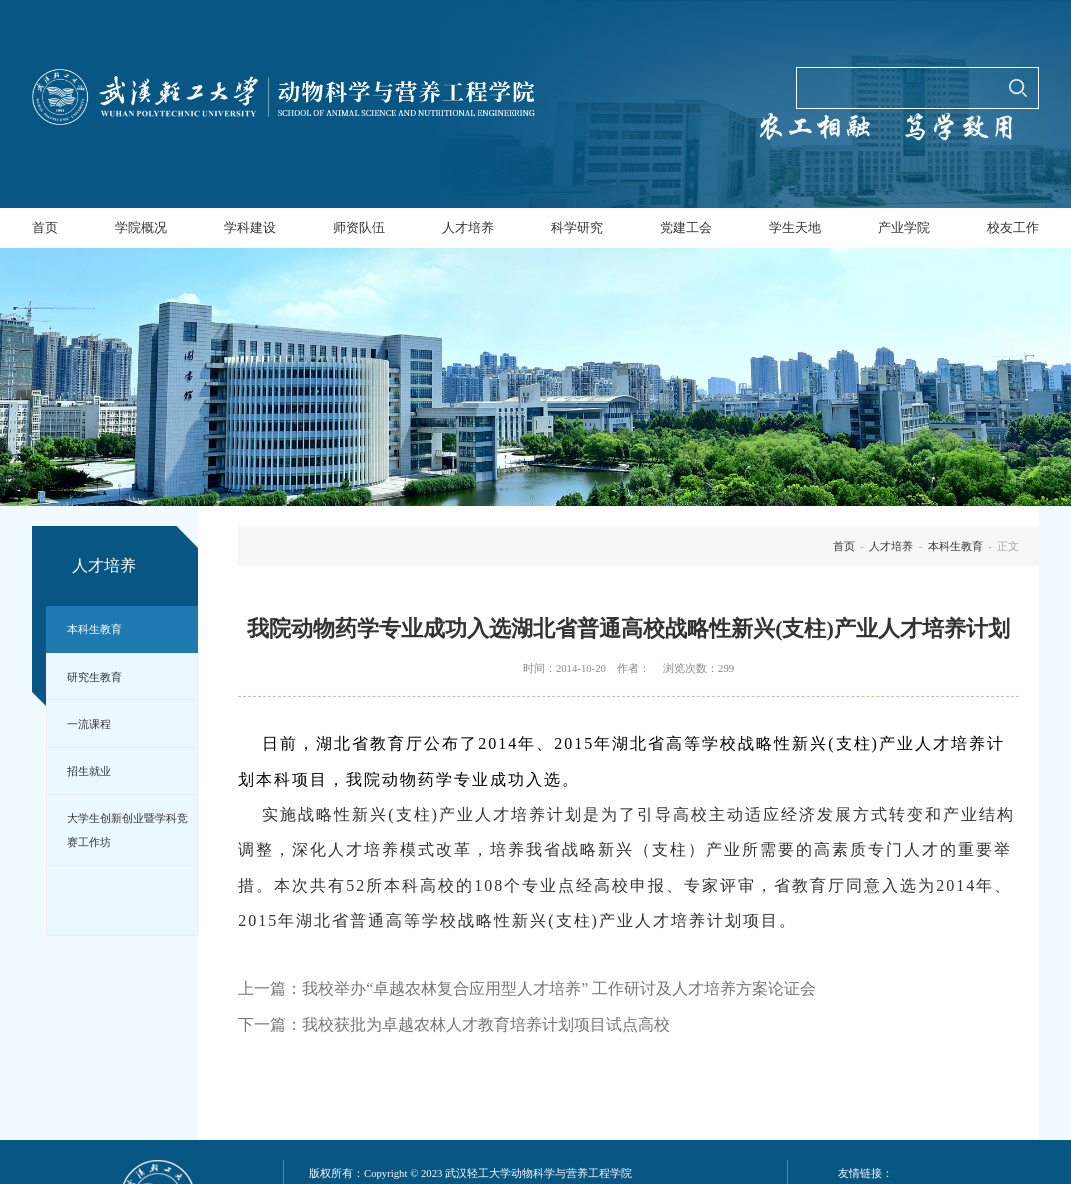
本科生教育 (94, 629)
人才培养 (468, 227)
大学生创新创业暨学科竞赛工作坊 (127, 830)
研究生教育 (94, 677)
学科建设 (250, 227)
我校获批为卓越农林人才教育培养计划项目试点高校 (486, 1024)
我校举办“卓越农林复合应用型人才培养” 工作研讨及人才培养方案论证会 (559, 988)
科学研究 (577, 227)
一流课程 (89, 724)
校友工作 (1013, 227)
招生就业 (89, 771)
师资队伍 (359, 227)
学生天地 (795, 227)
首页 (45, 227)
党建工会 (686, 227)
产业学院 (904, 227)
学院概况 (141, 227)
